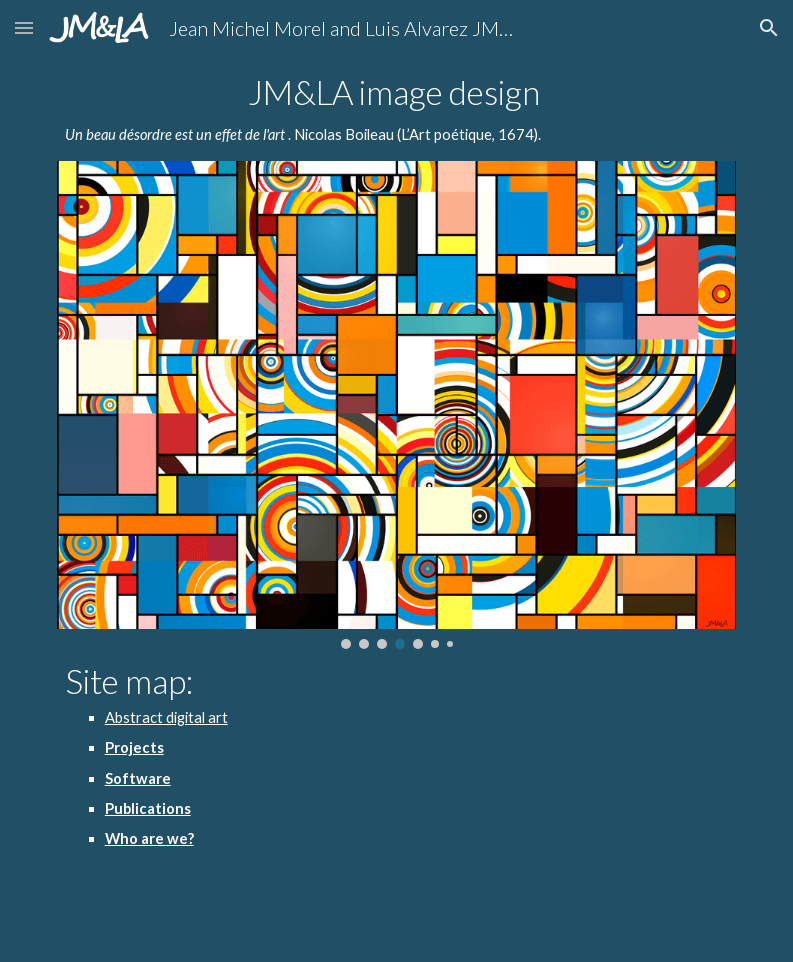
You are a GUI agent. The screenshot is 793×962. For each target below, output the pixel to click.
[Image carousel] (397, 405)
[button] (24, 27)
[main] (397, 110)
